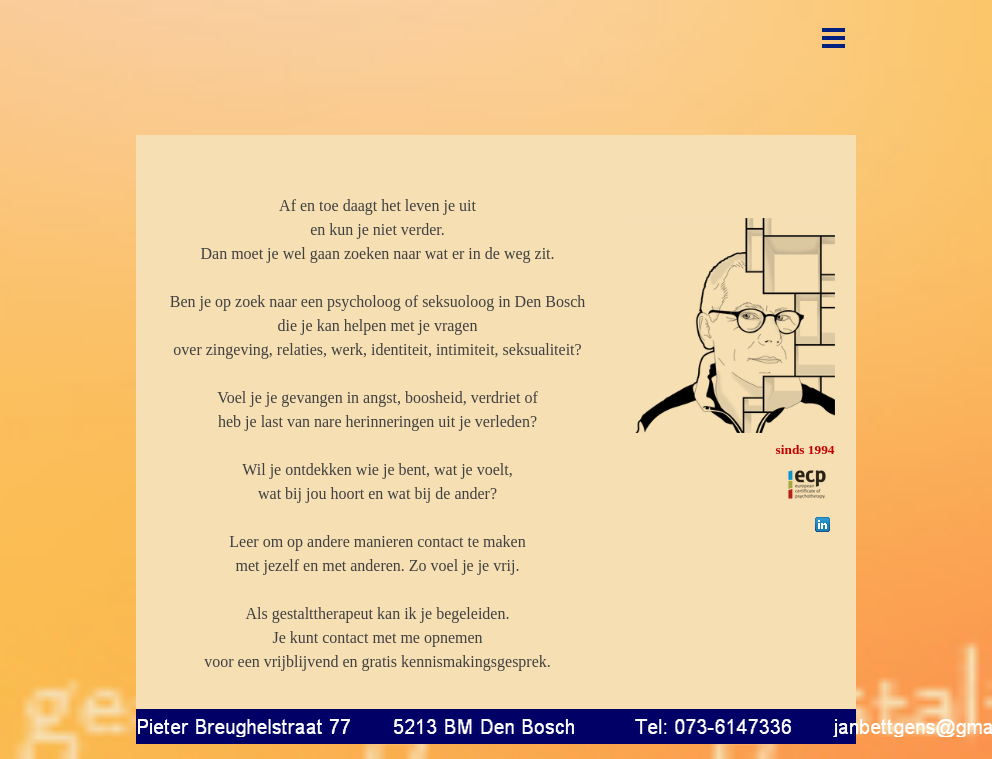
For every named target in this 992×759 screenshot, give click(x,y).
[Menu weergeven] (833, 37)
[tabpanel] (378, 422)
